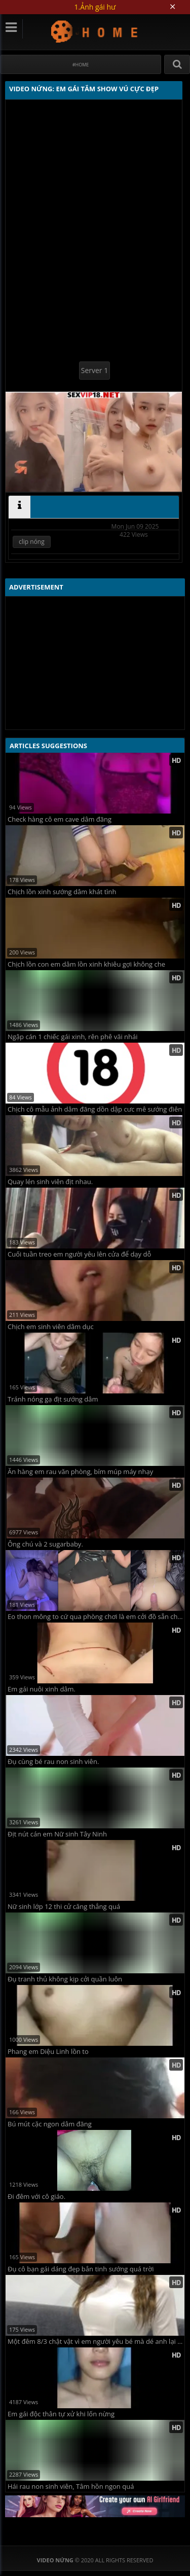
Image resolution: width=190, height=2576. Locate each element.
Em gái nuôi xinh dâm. (41, 1689)
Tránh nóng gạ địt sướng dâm (53, 1399)
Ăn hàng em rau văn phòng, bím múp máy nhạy (80, 1471)
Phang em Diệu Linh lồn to (48, 2051)
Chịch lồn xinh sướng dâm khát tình (62, 892)
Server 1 (94, 370)
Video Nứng (95, 31)
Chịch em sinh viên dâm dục (51, 1326)
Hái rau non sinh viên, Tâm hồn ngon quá (71, 2486)
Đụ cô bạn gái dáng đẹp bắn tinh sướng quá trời (81, 2269)
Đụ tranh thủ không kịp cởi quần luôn (65, 1979)
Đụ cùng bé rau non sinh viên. (53, 1761)
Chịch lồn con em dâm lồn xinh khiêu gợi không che (86, 964)
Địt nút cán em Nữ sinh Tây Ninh (57, 1834)
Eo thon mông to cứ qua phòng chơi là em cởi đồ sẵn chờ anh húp (96, 1616)
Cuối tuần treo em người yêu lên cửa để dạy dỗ (79, 1254)
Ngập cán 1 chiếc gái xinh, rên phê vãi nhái (73, 1037)
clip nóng (32, 541)
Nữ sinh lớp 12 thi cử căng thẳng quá (64, 1906)
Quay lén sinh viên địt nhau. (50, 1181)
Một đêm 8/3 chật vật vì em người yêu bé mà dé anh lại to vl (96, 2341)
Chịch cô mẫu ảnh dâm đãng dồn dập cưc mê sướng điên (95, 1109)
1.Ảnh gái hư (95, 7)
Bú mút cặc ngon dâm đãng (50, 2124)
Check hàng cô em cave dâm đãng (59, 819)
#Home (80, 64)
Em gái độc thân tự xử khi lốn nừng (61, 2414)
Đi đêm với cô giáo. (36, 2196)
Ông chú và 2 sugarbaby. (45, 1544)
